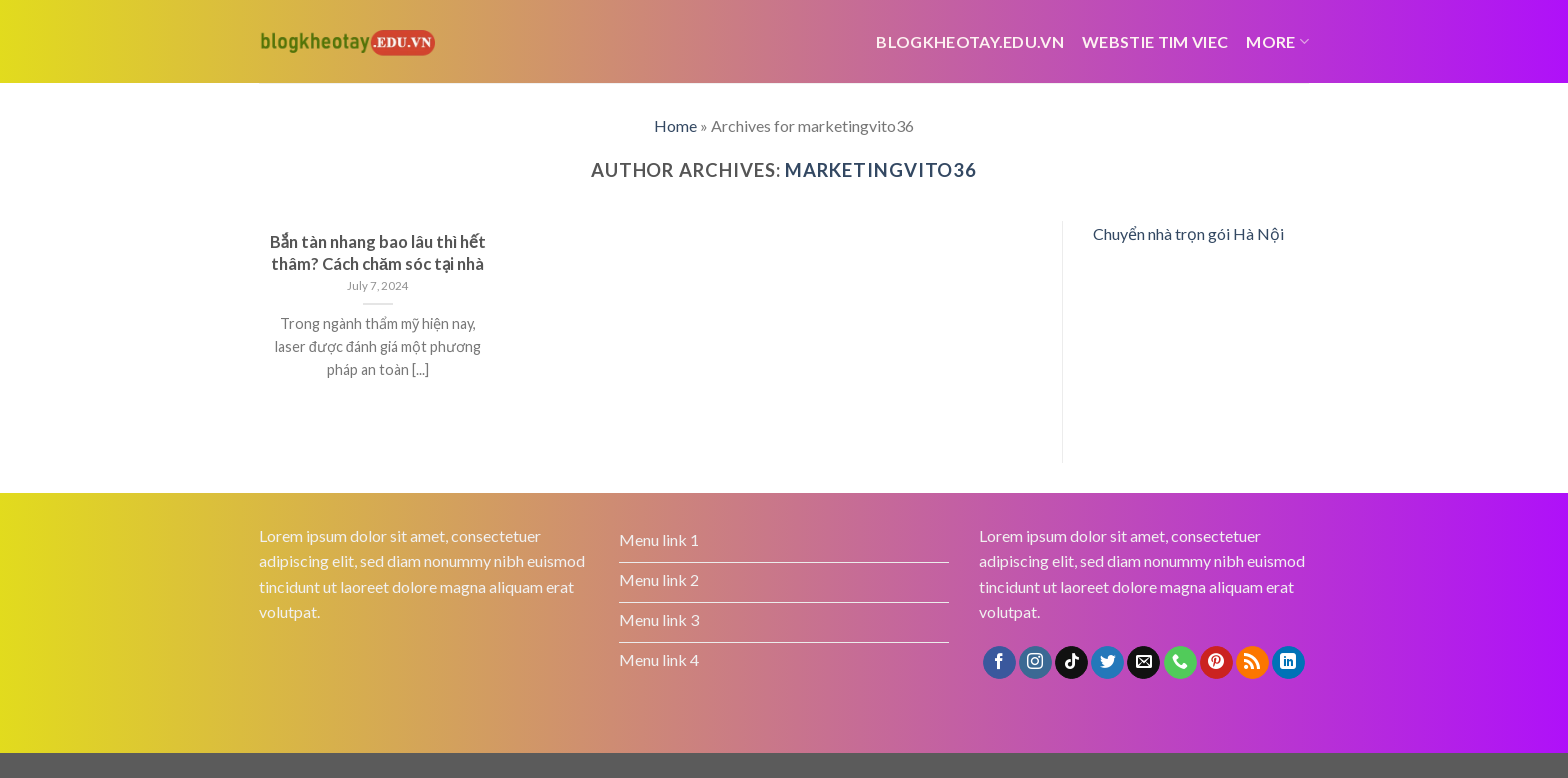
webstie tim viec (1155, 41)
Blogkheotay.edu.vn (970, 41)
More (1277, 41)
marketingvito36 (881, 170)
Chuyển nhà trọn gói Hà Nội (1188, 233)
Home (675, 125)
